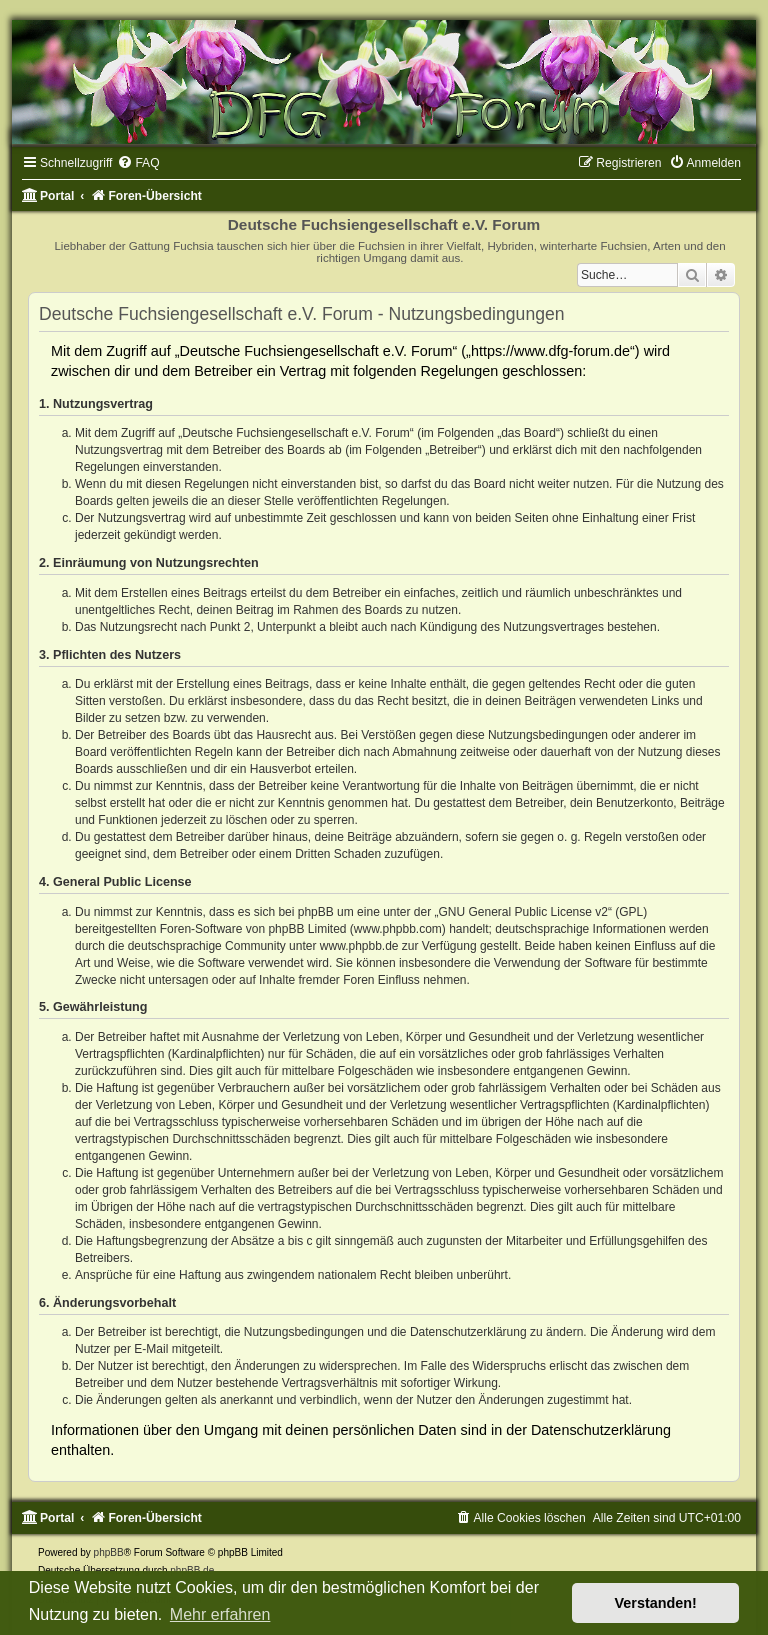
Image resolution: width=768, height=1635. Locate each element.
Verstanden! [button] (656, 1603)
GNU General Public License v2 (523, 912)
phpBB (109, 1552)
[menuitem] (138, 163)
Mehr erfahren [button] (220, 1614)
